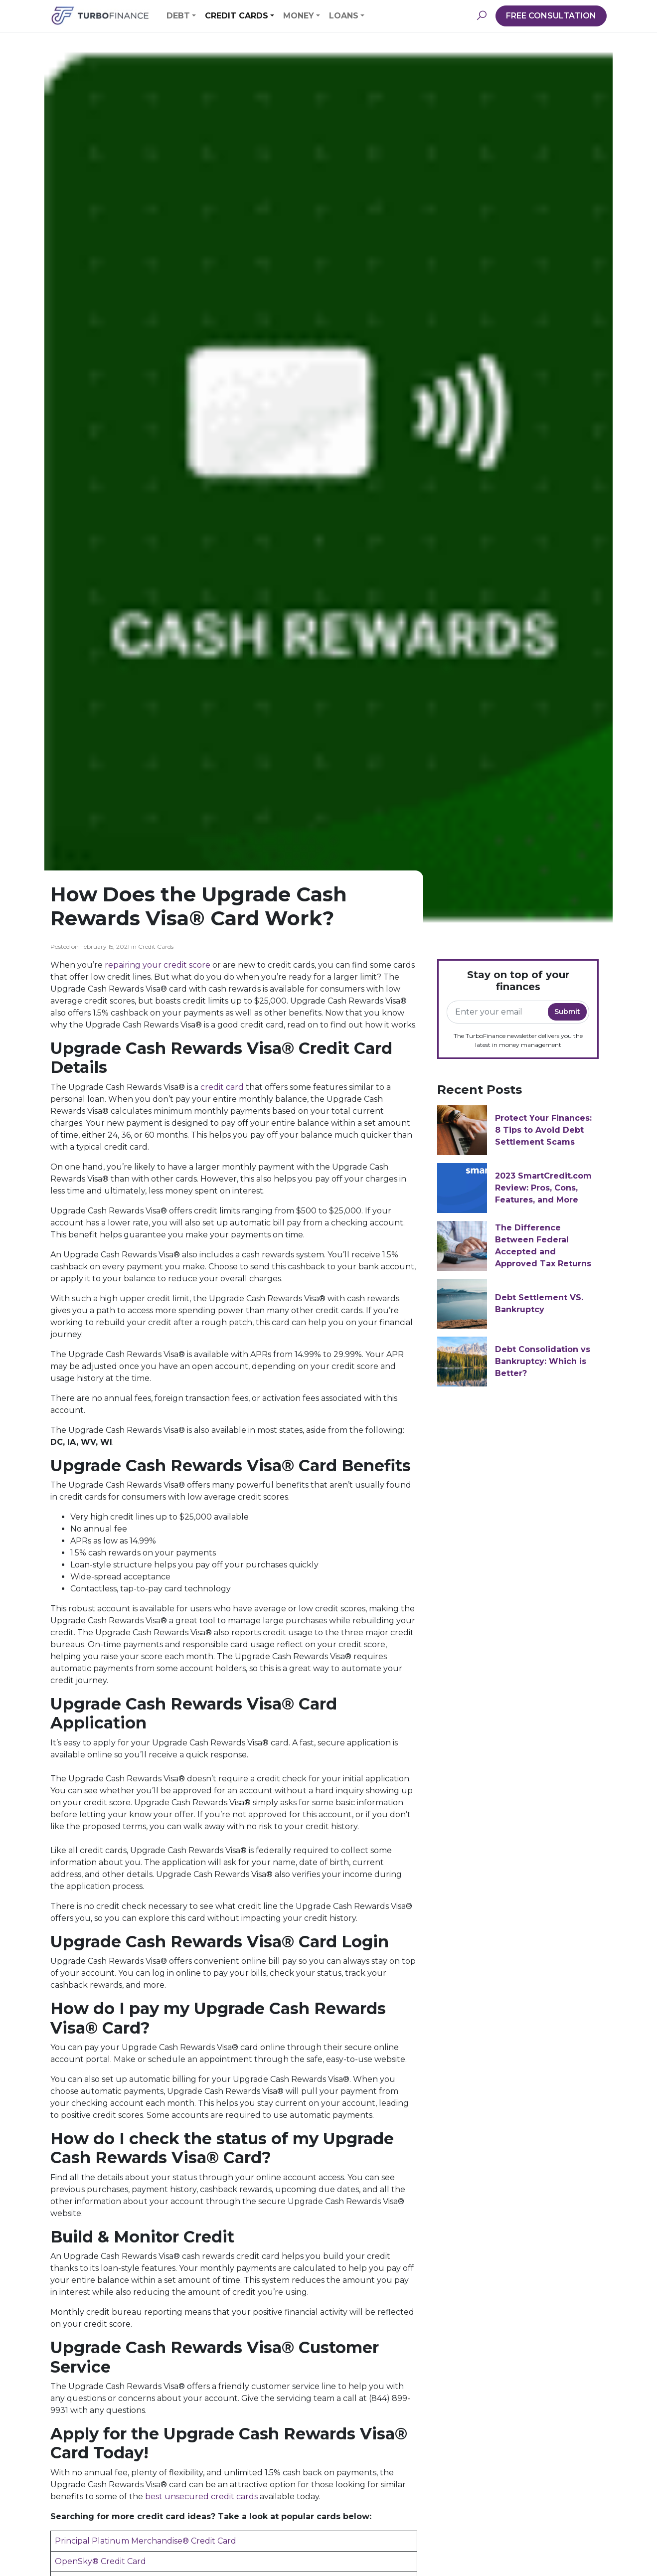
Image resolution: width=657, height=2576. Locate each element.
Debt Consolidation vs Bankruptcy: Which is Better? (542, 1361)
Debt (178, 15)
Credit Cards (236, 15)
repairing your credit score (157, 965)
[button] (482, 16)
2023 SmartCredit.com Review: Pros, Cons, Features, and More (543, 1187)
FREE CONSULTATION (551, 15)
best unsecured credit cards (201, 2496)
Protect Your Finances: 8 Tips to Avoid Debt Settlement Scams (543, 1130)
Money (298, 15)
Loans (343, 15)
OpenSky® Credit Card (100, 2561)
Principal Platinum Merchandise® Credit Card (145, 2541)
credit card (222, 1087)
